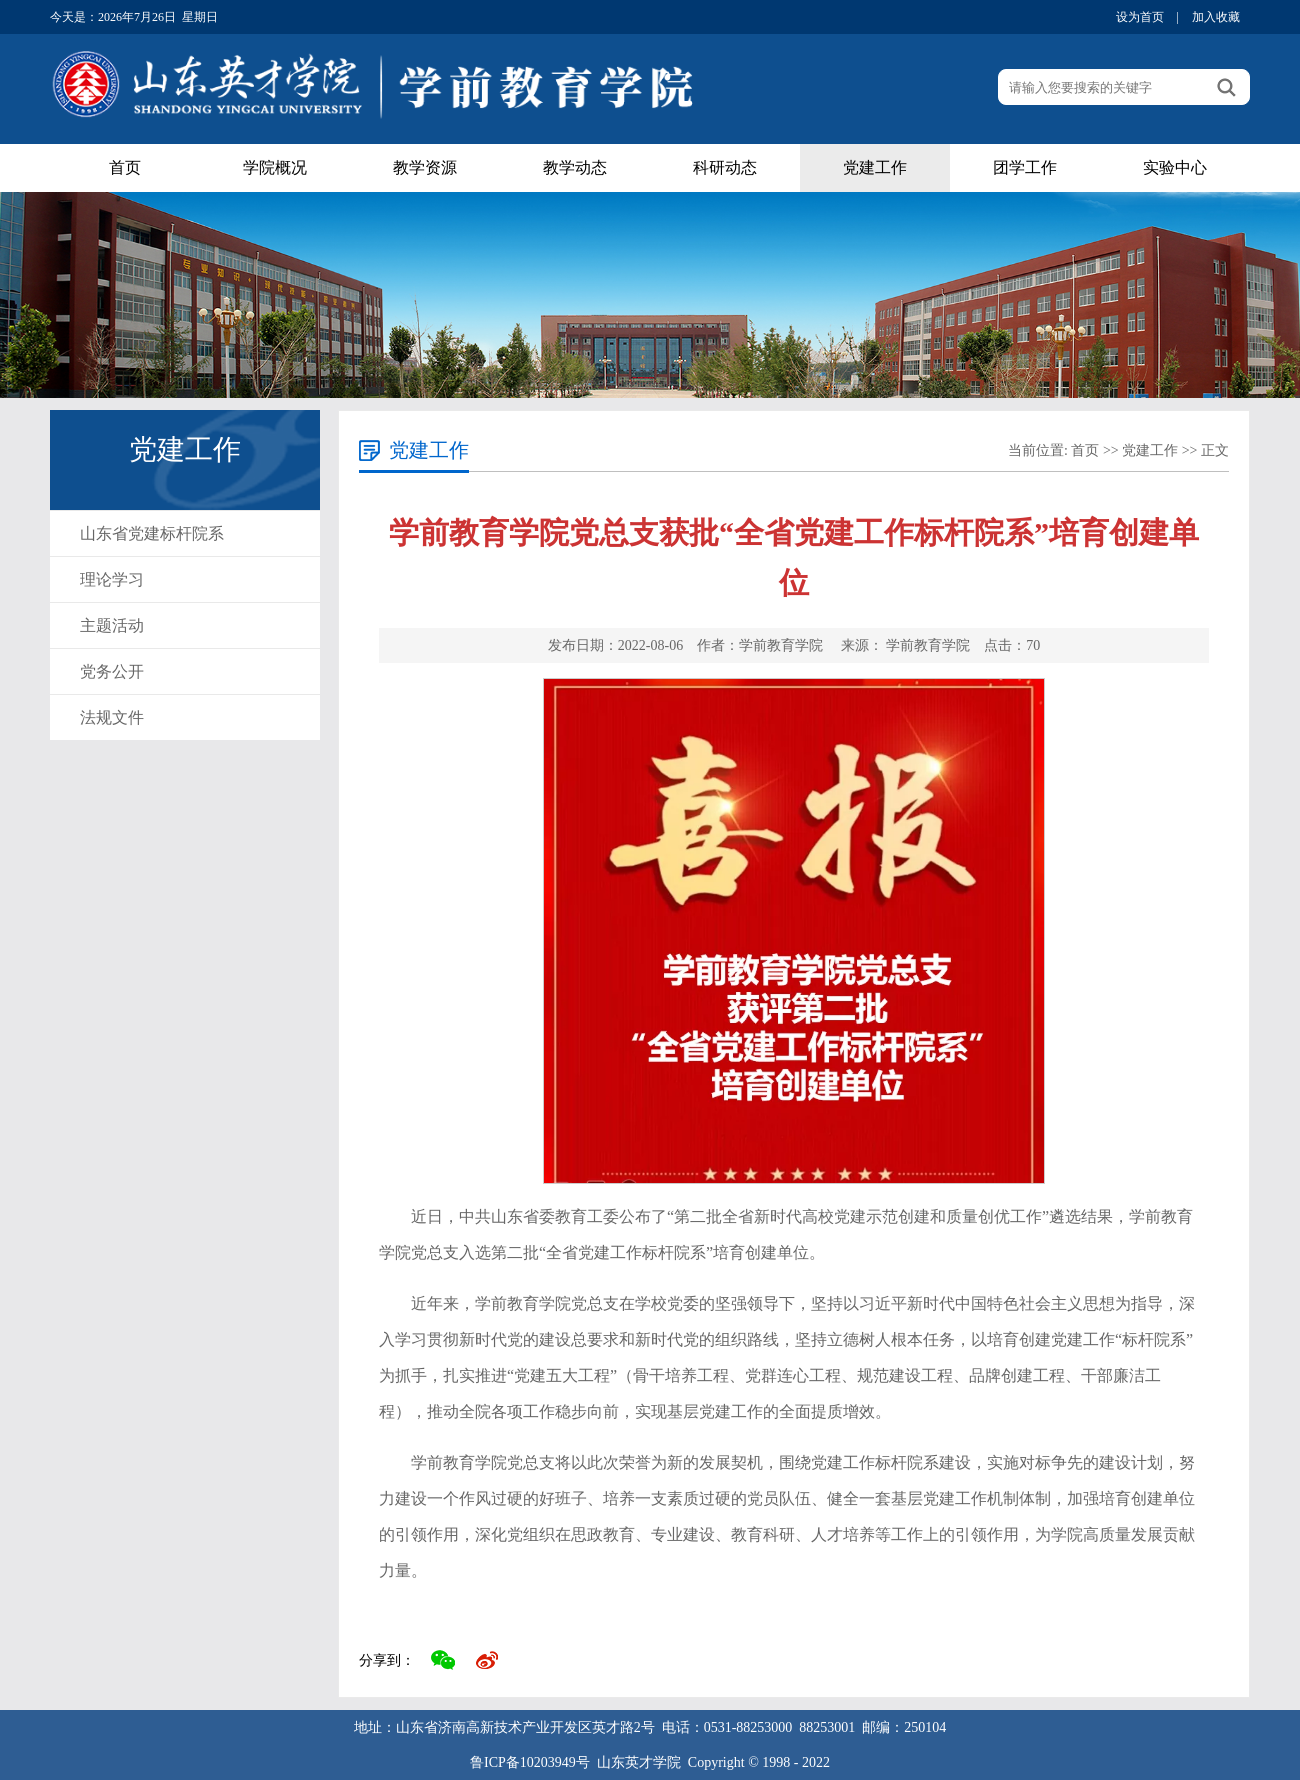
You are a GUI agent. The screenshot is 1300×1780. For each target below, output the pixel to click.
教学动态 (575, 167)
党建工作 (875, 167)
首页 (125, 167)
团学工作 (1025, 167)
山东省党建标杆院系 (152, 533)
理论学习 (112, 579)
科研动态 (725, 167)
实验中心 (1175, 167)
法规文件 (112, 717)
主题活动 (112, 625)
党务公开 (112, 671)
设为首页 (1140, 17)
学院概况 (275, 167)
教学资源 (425, 167)
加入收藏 (1216, 17)
